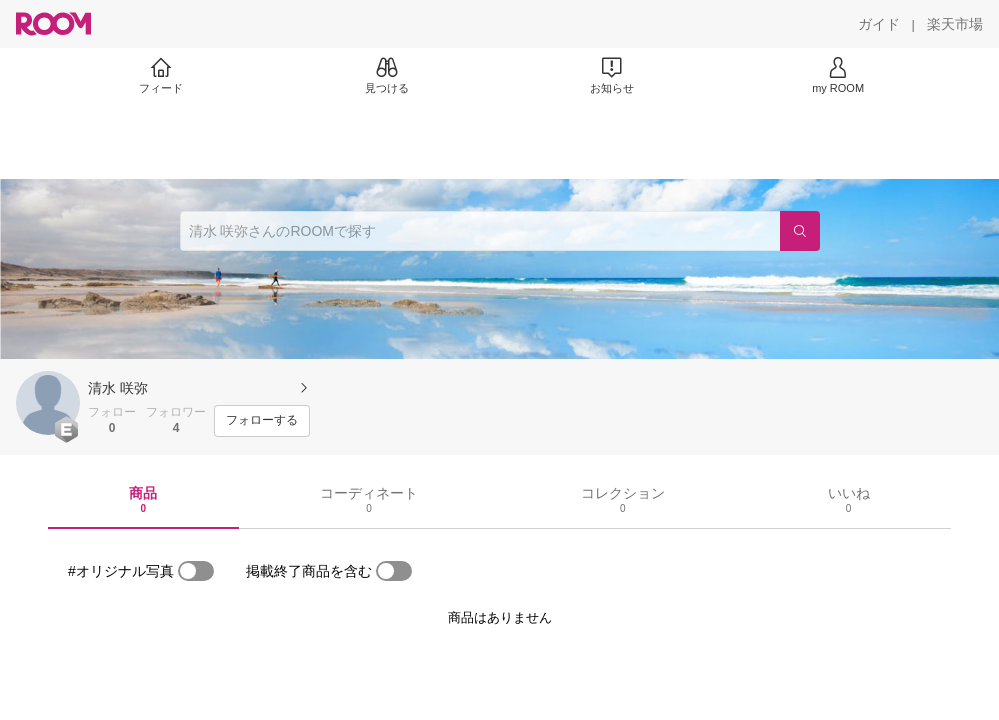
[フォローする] (262, 421)
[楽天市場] (955, 24)
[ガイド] (879, 24)
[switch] (196, 571)
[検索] (800, 231)
